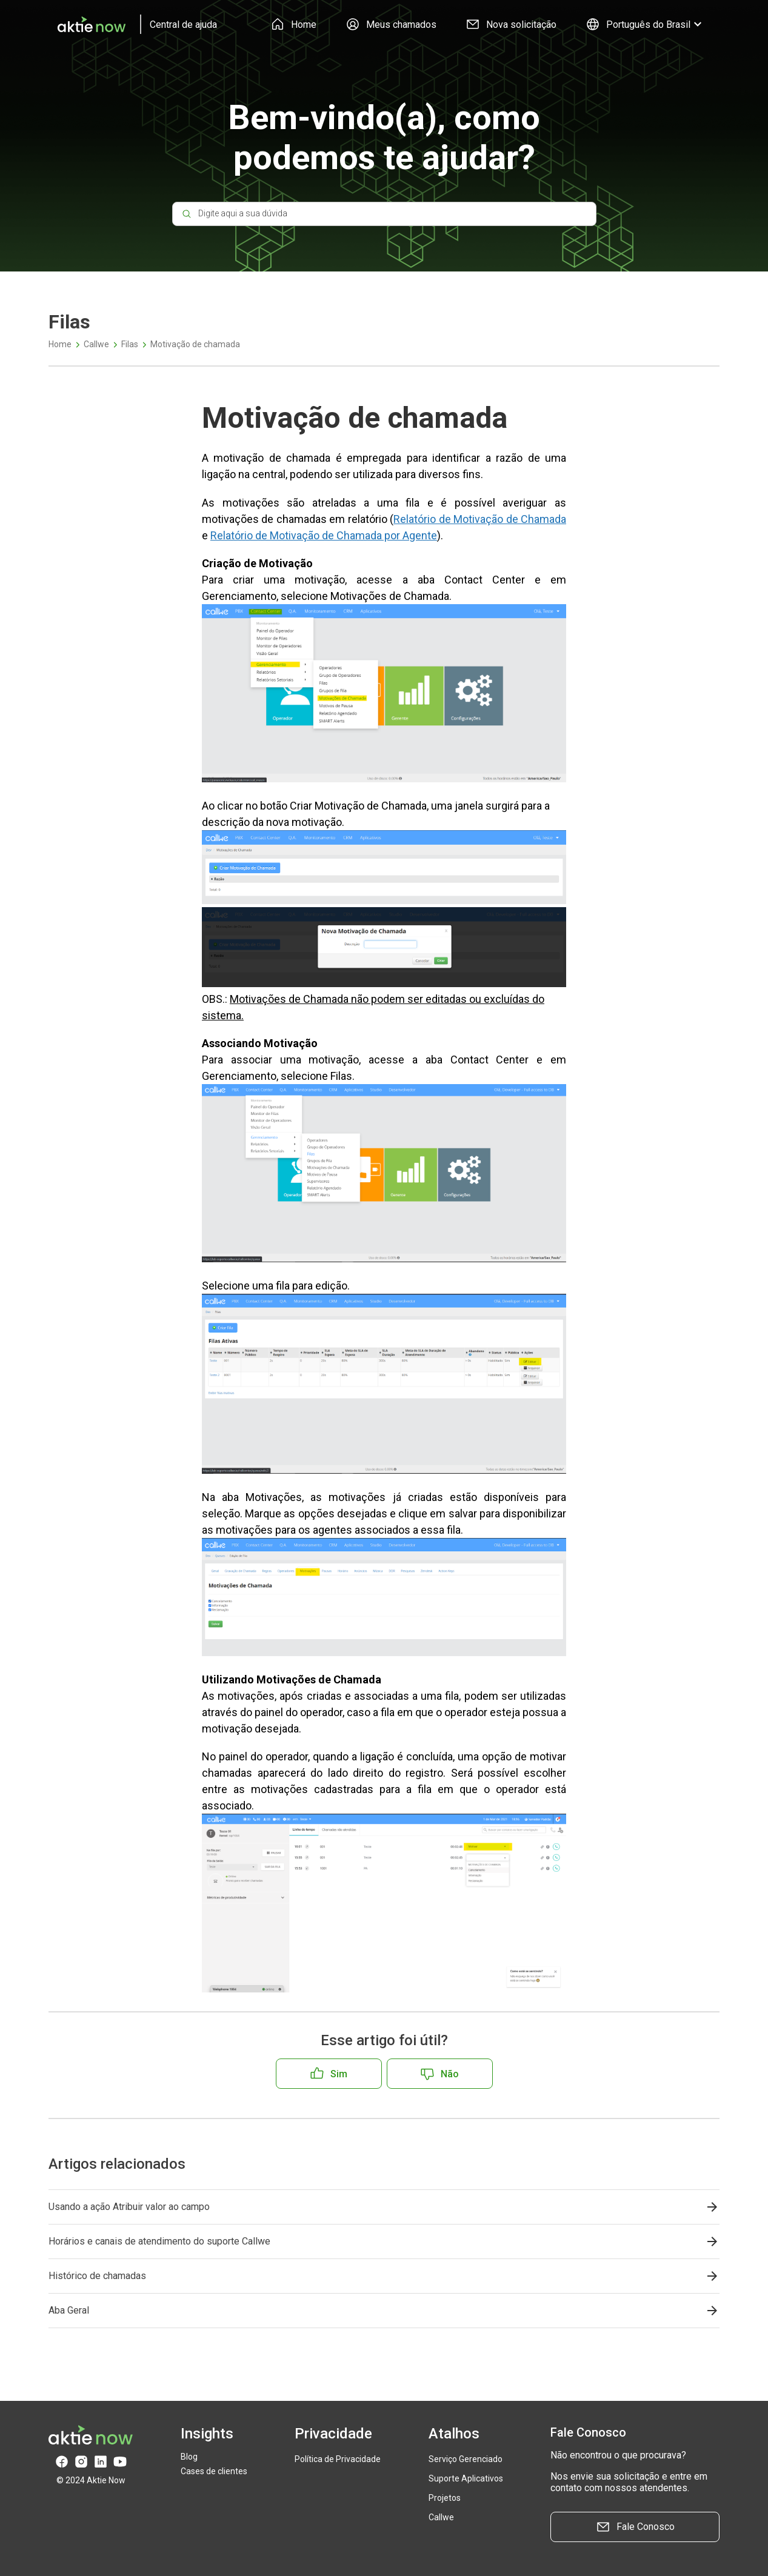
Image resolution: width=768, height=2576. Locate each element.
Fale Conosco (635, 2527)
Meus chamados (391, 24)
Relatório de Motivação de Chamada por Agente (323, 535)
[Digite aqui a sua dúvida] (384, 214)
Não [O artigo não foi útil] (450, 2074)
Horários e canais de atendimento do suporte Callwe (159, 2241)
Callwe (96, 344)
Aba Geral (68, 2310)
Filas (129, 344)
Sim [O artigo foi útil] (338, 2074)
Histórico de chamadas (97, 2275)
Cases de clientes (214, 2471)
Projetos (445, 2498)
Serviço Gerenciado (466, 2459)
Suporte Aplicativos (466, 2478)
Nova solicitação (511, 24)
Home (293, 24)
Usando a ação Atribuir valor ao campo (129, 2206)
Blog (189, 2456)
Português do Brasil (645, 24)
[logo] (132, 24)
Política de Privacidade (338, 2459)
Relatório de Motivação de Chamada (479, 519)
